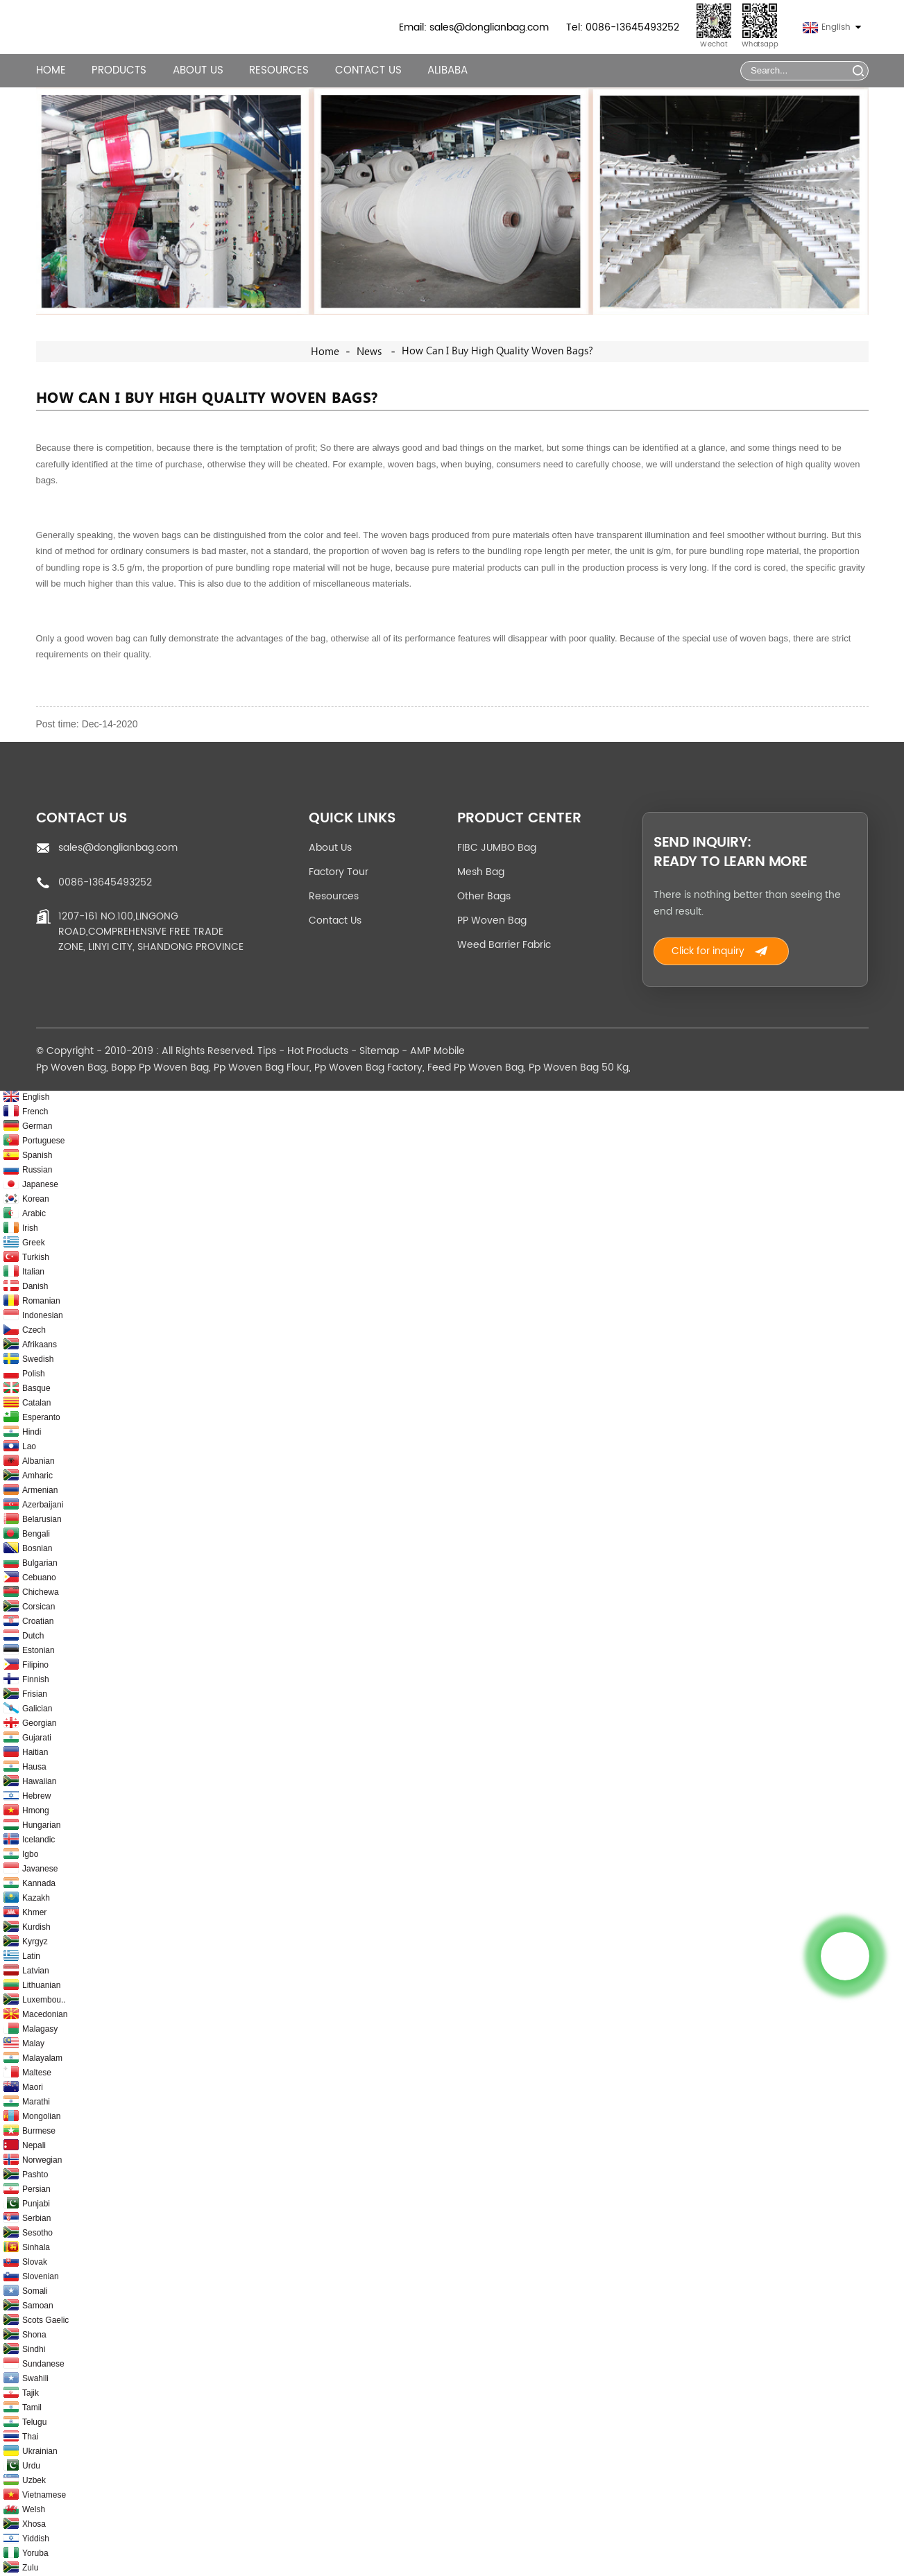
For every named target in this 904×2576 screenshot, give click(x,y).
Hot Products (317, 1051)
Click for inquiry (708, 951)
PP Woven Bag (492, 920)
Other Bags (484, 896)
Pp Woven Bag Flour (261, 1067)
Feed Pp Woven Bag (475, 1067)
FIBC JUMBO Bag (496, 848)
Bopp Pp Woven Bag (160, 1067)
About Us (198, 70)
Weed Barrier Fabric (504, 945)
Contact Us (368, 70)
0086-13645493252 (105, 882)
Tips (266, 1051)
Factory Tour (338, 872)
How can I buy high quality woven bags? (497, 351)
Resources (279, 70)
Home (51, 70)
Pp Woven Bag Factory (368, 1067)
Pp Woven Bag (71, 1067)
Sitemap (379, 1051)
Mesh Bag (480, 872)
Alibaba (447, 70)
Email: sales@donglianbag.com (474, 27)
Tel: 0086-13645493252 (622, 27)
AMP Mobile (437, 1051)
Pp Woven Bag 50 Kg (579, 1067)
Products (119, 70)
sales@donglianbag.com (118, 848)
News (369, 351)
